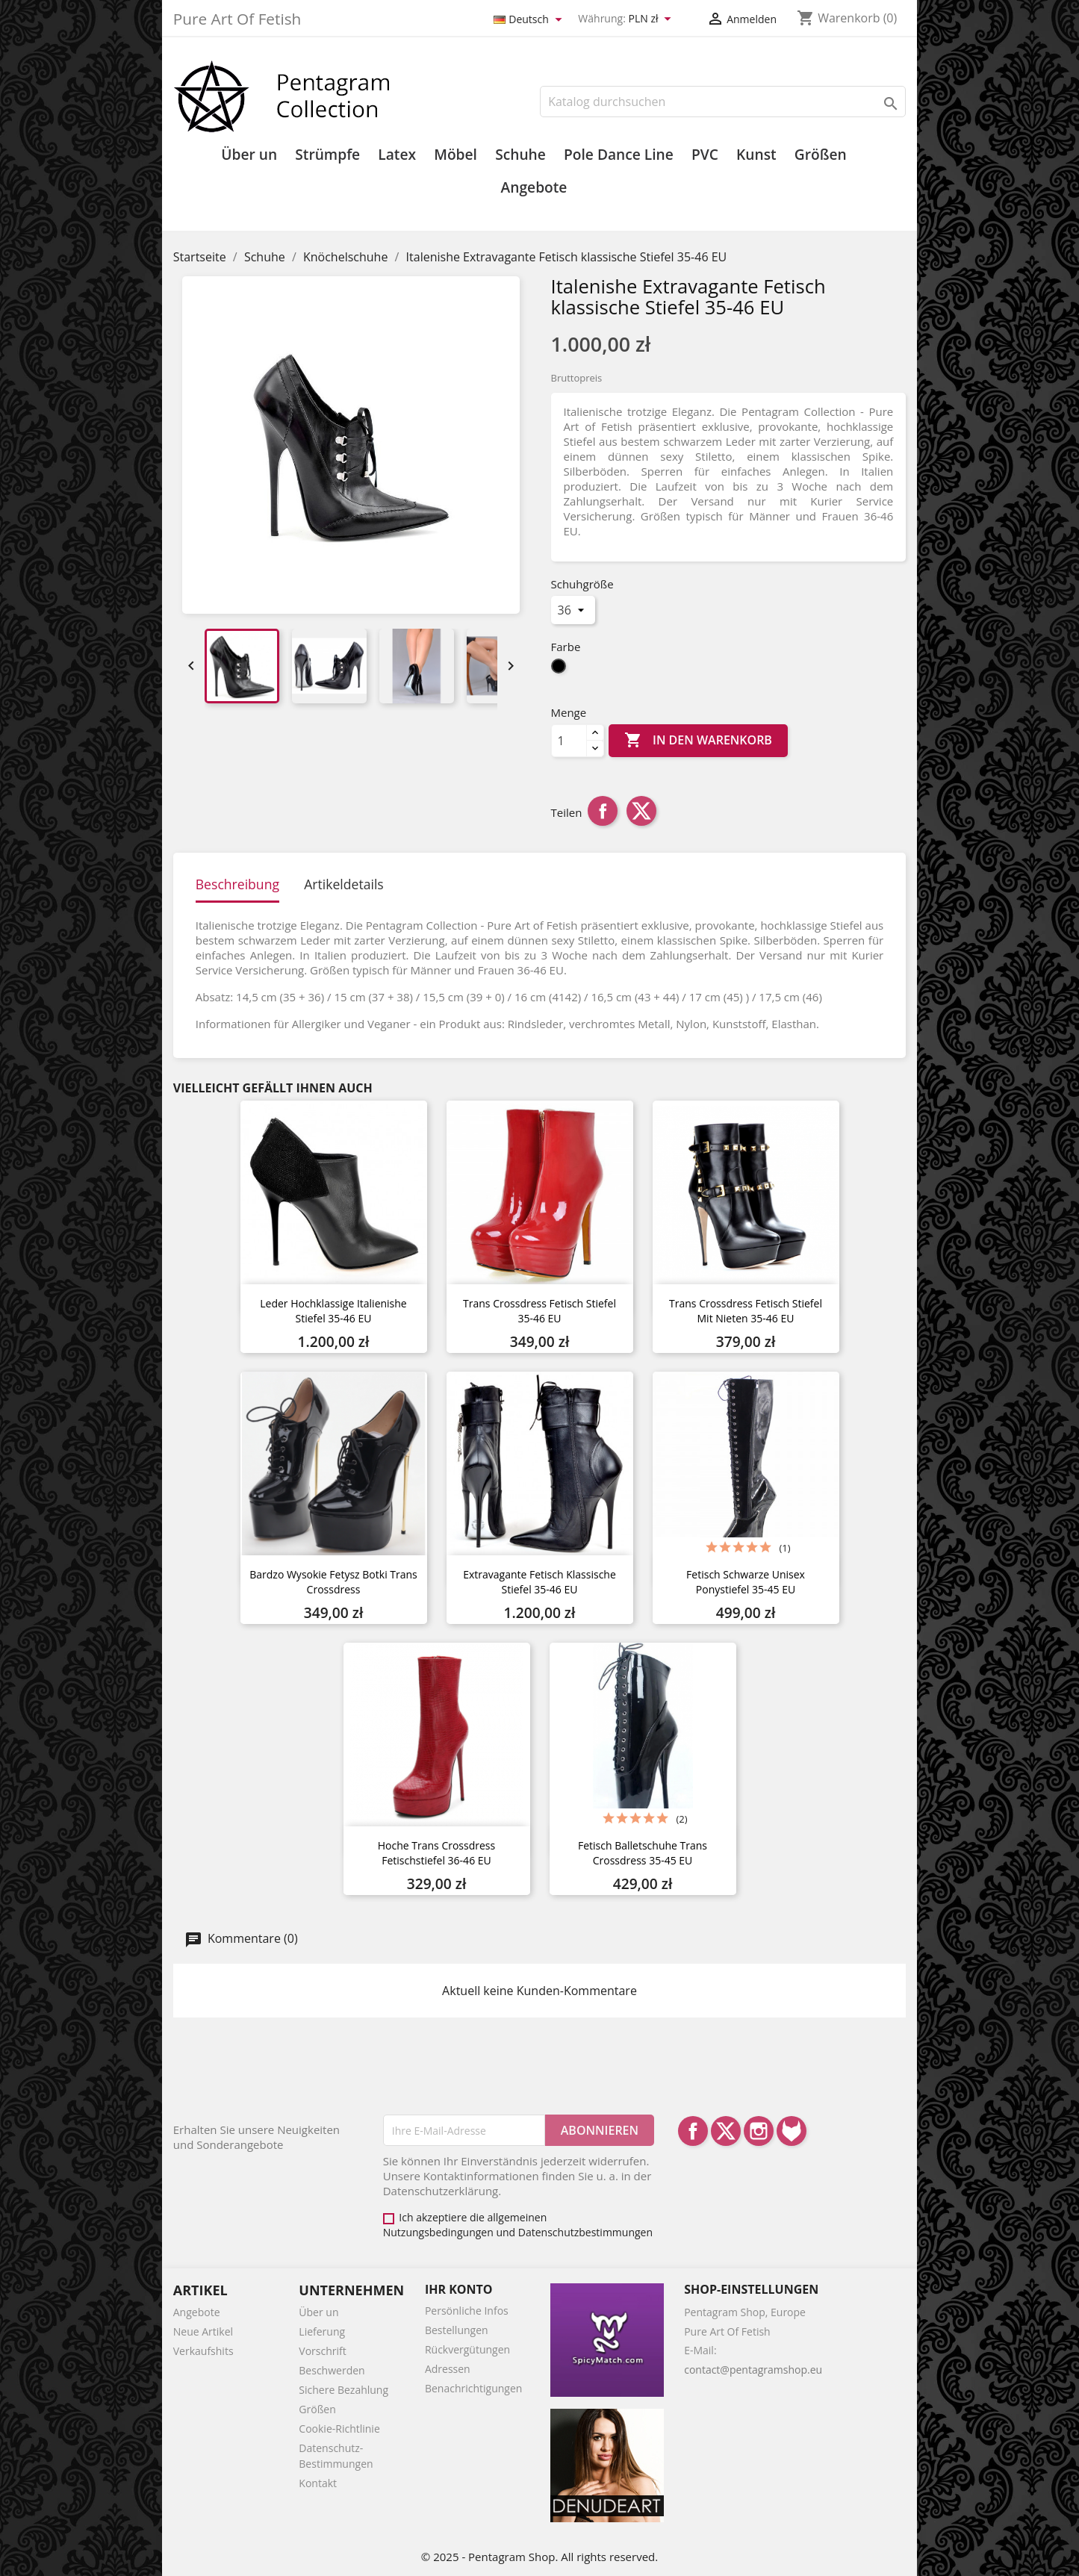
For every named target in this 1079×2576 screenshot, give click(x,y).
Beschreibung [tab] (237, 884)
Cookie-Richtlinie (339, 2428)
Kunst (756, 154)
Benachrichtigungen (473, 2388)
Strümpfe (327, 154)
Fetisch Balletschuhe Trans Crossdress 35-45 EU (642, 1852)
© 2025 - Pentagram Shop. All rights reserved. (539, 2556)
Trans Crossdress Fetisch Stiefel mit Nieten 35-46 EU (745, 1310)
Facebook (693, 2131)
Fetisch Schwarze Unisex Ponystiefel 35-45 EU (745, 1581)
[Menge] (569, 740)
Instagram (759, 2131)
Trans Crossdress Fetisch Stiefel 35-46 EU (539, 1310)
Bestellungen (456, 2330)
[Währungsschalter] (652, 19)
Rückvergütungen (467, 2349)
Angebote (534, 187)
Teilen (603, 811)
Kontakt (318, 2483)
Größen (821, 154)
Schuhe (520, 154)
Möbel (455, 154)
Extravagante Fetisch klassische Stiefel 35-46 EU (539, 1581)
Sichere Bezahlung (343, 2390)
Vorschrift (322, 2351)
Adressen (447, 2369)
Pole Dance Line (619, 154)
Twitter (726, 2131)
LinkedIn (791, 2131)
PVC (704, 154)
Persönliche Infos (467, 2310)
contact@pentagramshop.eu (753, 2369)
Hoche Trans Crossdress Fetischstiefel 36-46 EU (436, 1852)
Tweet (641, 811)
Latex (397, 154)
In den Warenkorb (698, 740)
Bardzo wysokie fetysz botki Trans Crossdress (333, 1581)
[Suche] (723, 101)
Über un (249, 154)
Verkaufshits (203, 2351)
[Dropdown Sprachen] (530, 19)
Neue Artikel (203, 2331)
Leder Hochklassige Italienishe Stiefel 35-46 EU (333, 1310)
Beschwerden (331, 2370)
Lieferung (322, 2331)
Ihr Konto (459, 2289)
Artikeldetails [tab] (344, 884)
